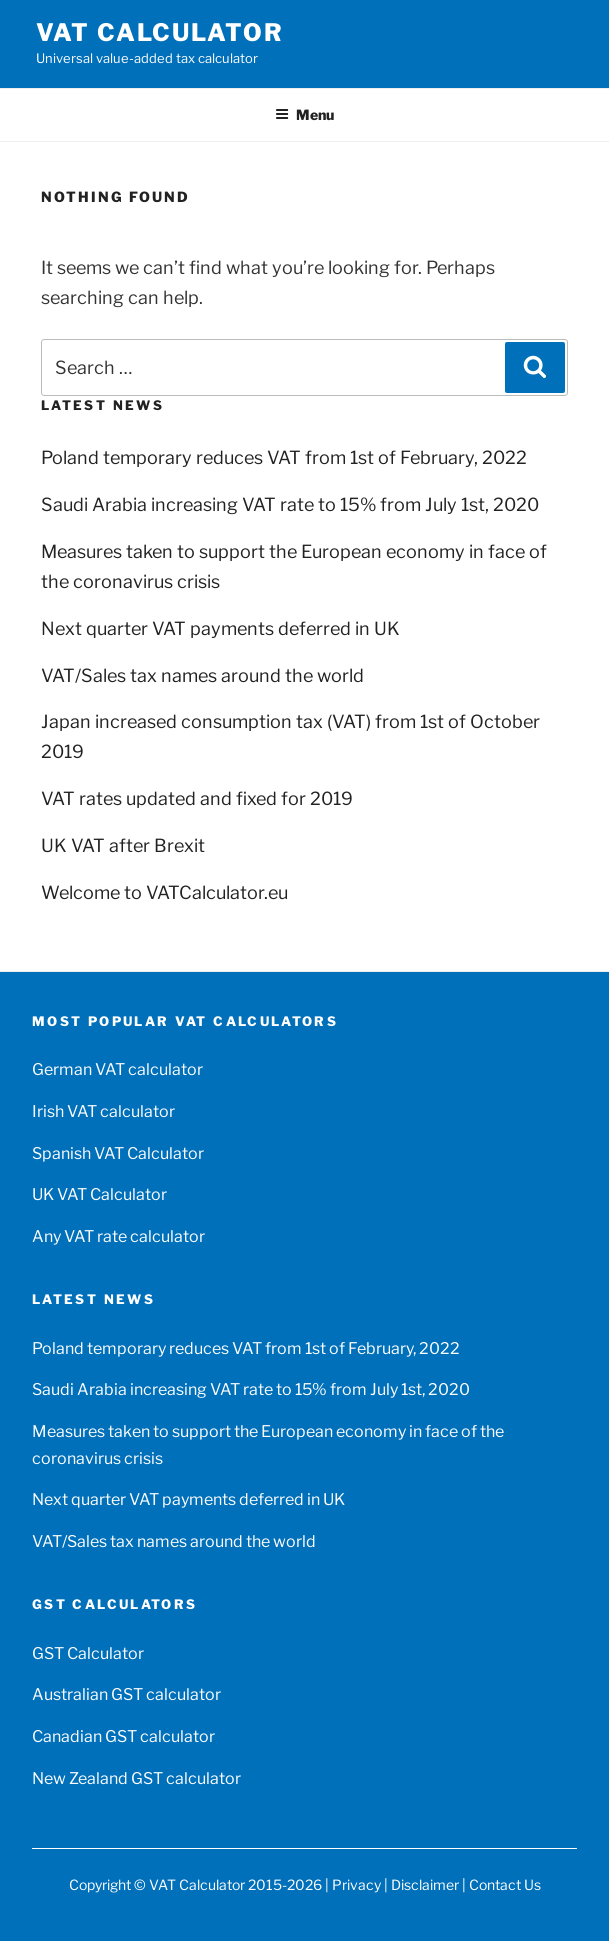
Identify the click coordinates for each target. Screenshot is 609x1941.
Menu (304, 114)
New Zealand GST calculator (136, 1778)
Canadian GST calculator (123, 1736)
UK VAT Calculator (99, 1194)
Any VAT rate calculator (118, 1236)
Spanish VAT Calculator (118, 1153)
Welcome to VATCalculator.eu (164, 892)
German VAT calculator (117, 1069)
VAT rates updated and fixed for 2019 (197, 798)
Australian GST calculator (126, 1694)
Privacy (356, 1884)
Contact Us (505, 1884)
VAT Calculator (160, 32)
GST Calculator (88, 1653)
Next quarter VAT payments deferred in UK (220, 628)
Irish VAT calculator (103, 1111)
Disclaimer (425, 1884)
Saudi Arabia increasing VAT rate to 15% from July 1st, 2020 (290, 504)
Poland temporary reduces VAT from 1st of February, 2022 (284, 457)
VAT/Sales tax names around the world (202, 675)
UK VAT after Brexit (123, 845)
